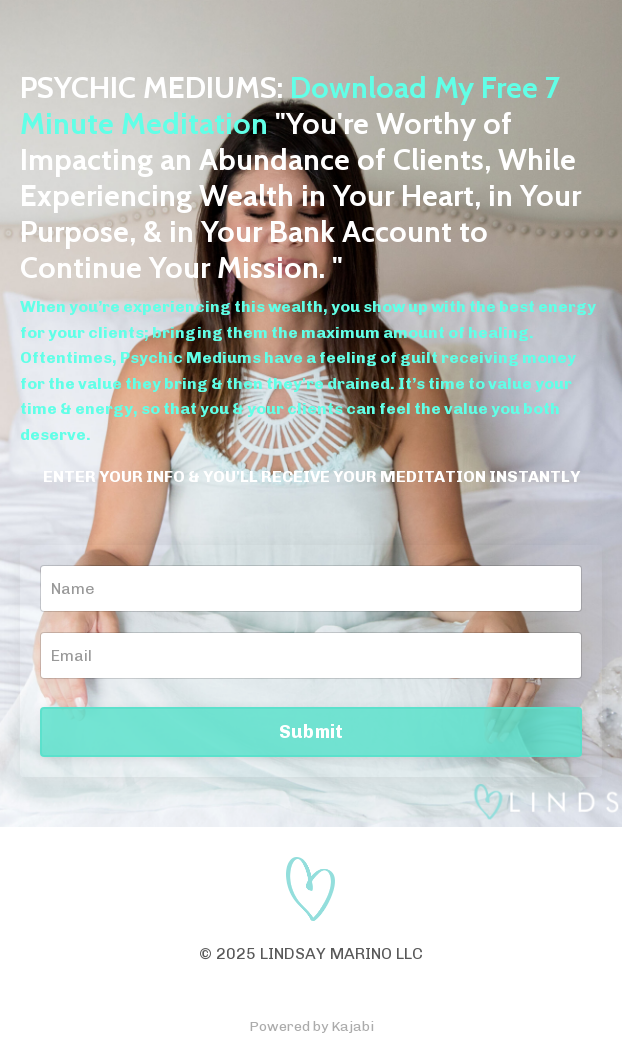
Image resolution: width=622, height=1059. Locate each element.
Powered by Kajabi (311, 1026)
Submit (311, 732)
